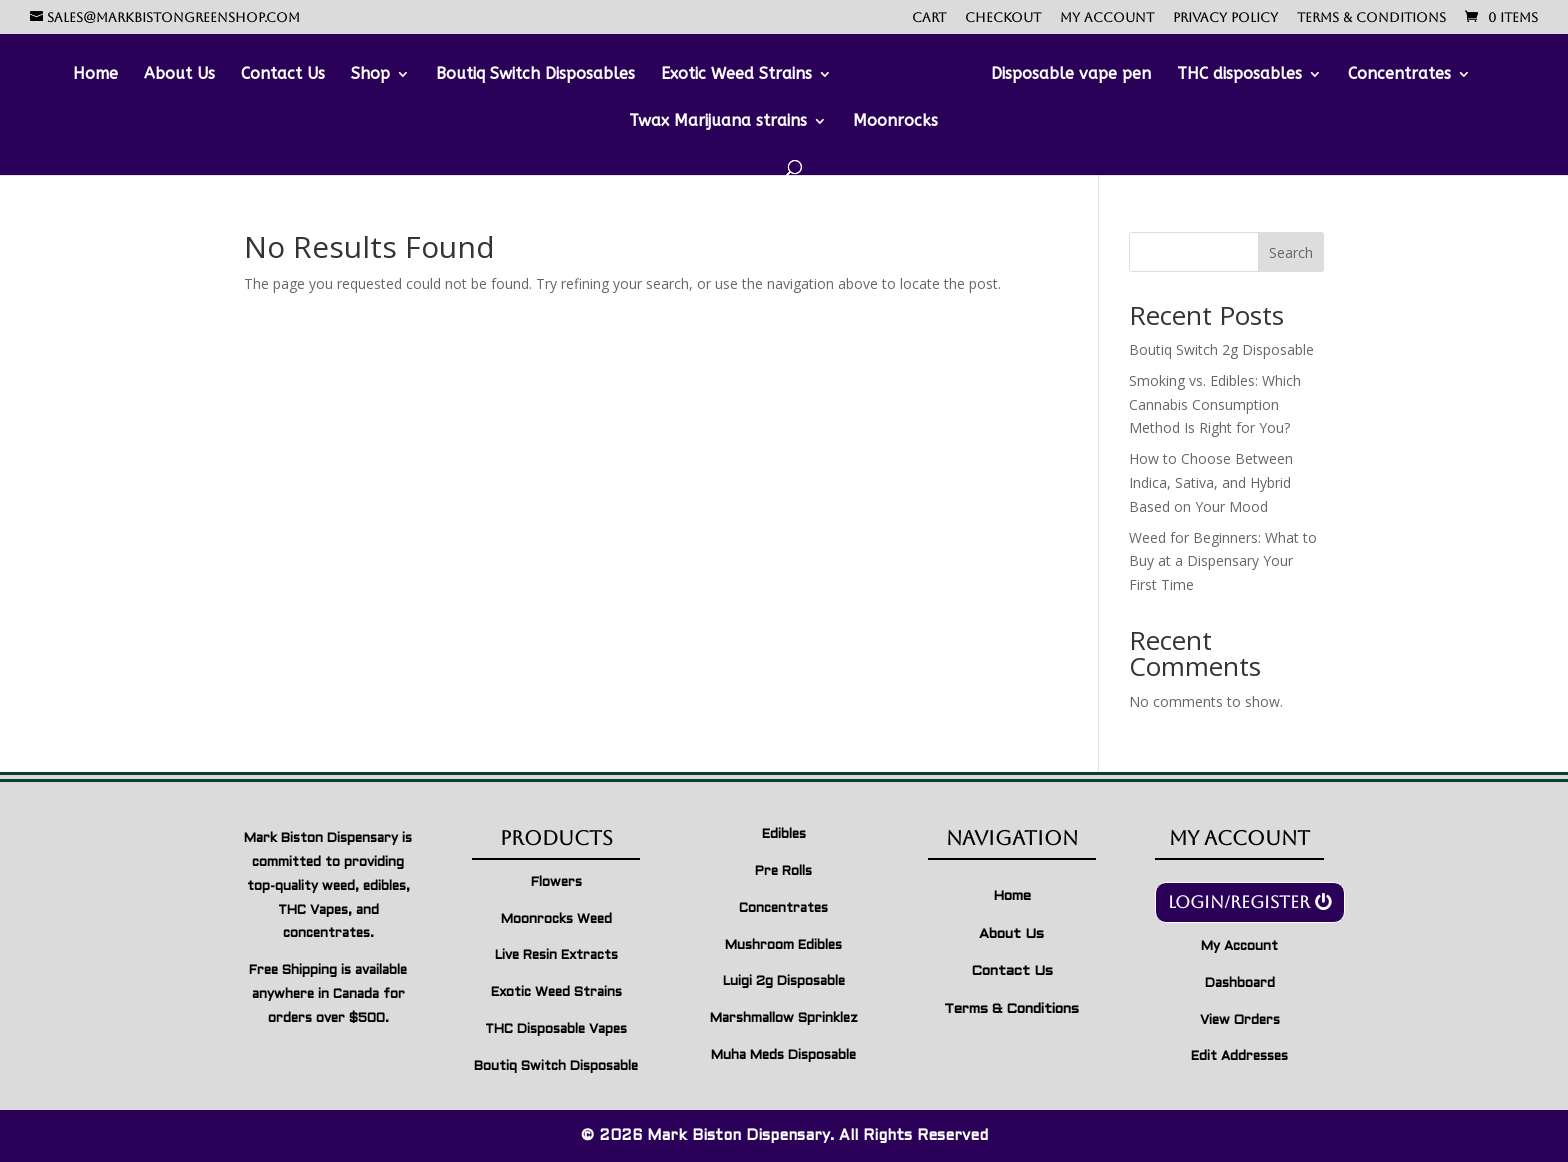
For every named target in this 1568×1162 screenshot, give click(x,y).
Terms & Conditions (1371, 18)
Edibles (784, 835)
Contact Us (283, 75)
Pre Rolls (783, 872)
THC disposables (1239, 75)
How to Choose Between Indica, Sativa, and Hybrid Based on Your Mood (1211, 482)
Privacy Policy (1225, 18)
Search (1291, 252)
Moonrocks (895, 122)
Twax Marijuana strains (718, 122)
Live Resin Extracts (556, 956)
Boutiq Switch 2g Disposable (1221, 349)
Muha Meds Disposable (783, 1056)
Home (95, 75)
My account (1107, 18)
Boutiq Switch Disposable (556, 1067)
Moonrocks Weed (556, 920)
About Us (179, 75)
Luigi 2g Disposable (784, 982)
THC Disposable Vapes (556, 1030)
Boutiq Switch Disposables (535, 75)
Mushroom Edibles (783, 946)
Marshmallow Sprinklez (784, 1019)
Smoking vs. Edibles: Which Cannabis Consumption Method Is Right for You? (1215, 404)
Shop (370, 75)
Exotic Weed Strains (736, 75)
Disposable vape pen (1071, 75)
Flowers (556, 883)
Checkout (1003, 18)
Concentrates (1399, 75)
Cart (929, 18)
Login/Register (1239, 902)
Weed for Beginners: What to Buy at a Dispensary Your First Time (1223, 561)
